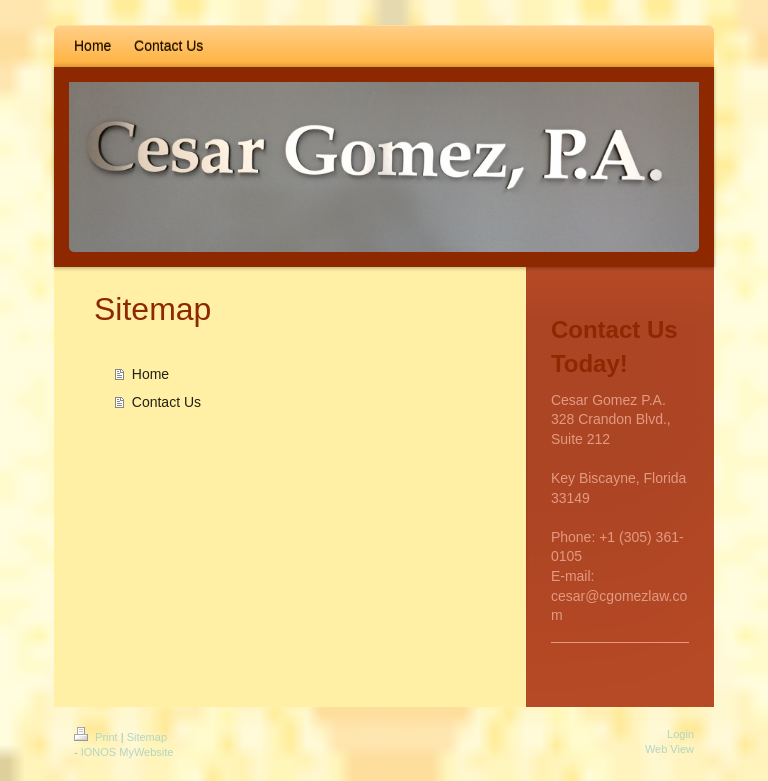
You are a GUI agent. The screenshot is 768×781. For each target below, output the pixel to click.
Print (97, 737)
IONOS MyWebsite (127, 752)
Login (680, 734)
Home (150, 374)
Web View (669, 749)
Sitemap (147, 737)
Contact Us (166, 402)
